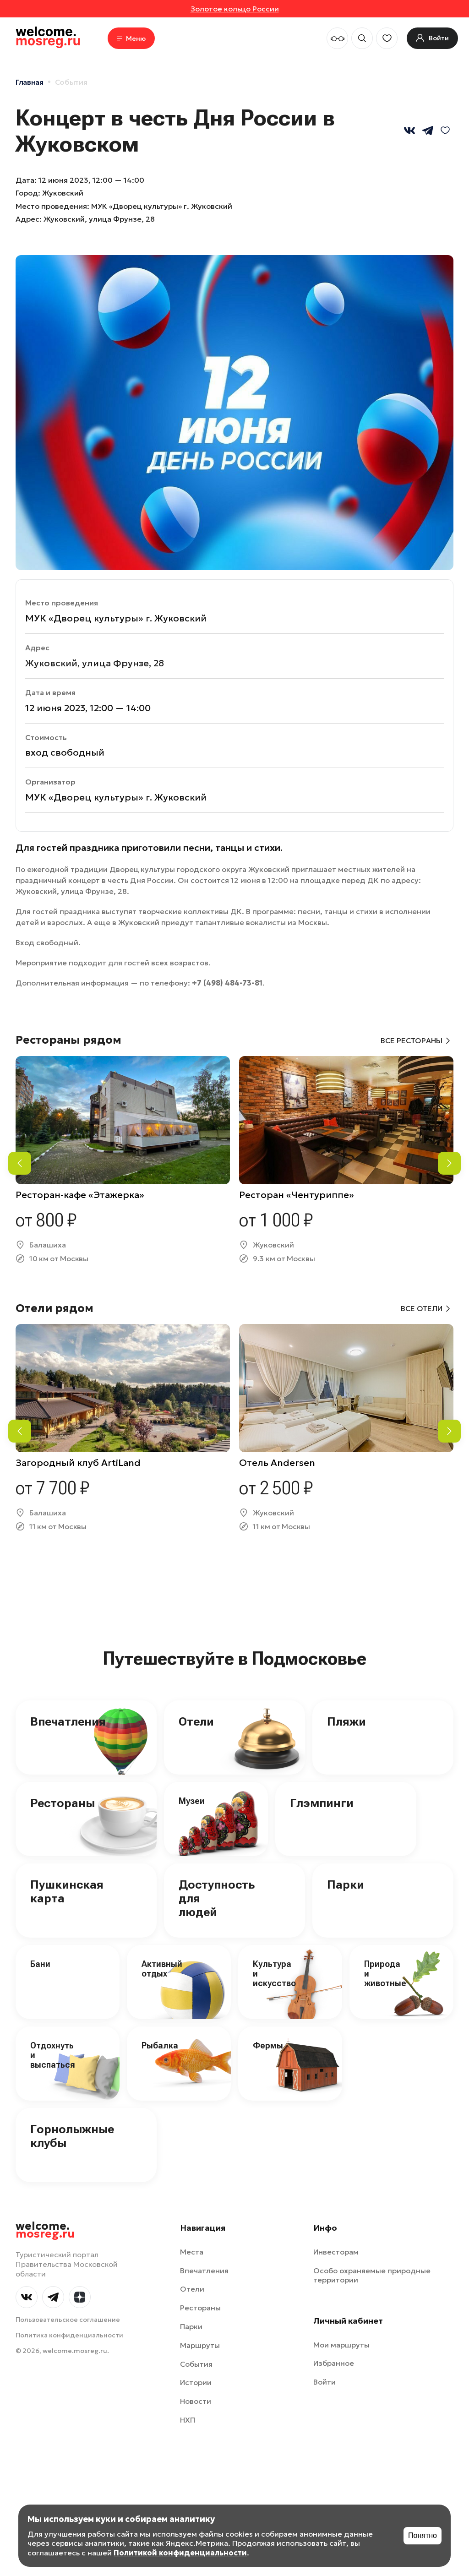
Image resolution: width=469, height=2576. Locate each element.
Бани (40, 1964)
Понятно (422, 2535)
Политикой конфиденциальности (180, 2552)
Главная (30, 82)
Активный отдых (162, 1968)
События (71, 82)
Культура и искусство (274, 1973)
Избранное (333, 2363)
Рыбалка (160, 2045)
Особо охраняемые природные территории (372, 2275)
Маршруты (200, 2345)
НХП (187, 2419)
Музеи (192, 1801)
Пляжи (346, 1721)
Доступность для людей (217, 1898)
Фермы (268, 2045)
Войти (324, 2381)
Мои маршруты (341, 2344)
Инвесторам (336, 2251)
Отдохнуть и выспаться (52, 2055)
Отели (196, 1721)
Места (191, 2251)
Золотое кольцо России (235, 8)
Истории (196, 2382)
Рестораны (62, 1803)
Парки (345, 1884)
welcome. (45, 2230)
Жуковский (62, 192)
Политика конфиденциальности (69, 2335)
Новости (195, 2401)
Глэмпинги (322, 1803)
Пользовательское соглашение (68, 2319)
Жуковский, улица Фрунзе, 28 (99, 218)
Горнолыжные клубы (72, 2136)
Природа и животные (385, 1973)
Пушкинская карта (67, 1891)
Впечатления (68, 1721)
